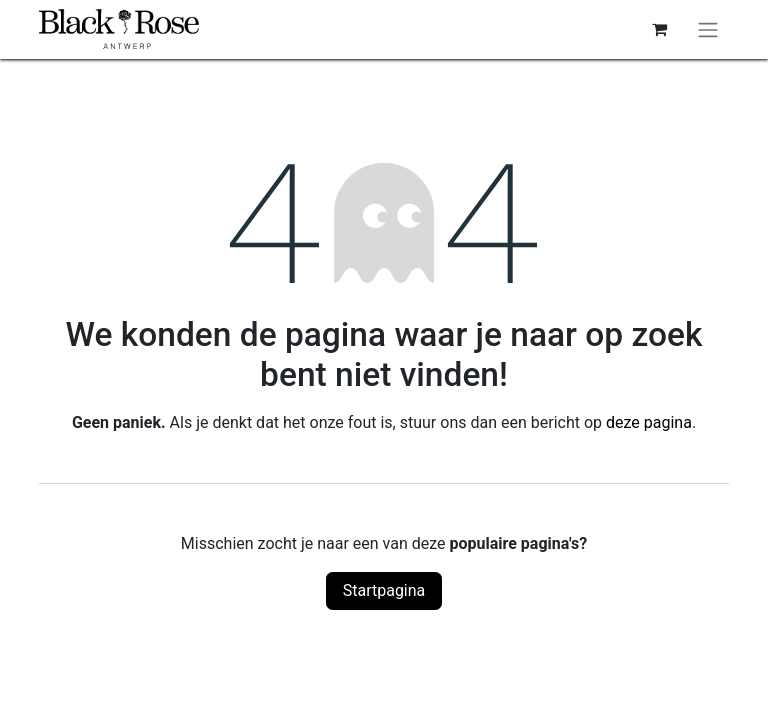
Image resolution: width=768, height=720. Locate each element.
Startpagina (384, 590)
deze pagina (649, 422)
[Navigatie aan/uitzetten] (708, 29)
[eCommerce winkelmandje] (659, 29)
